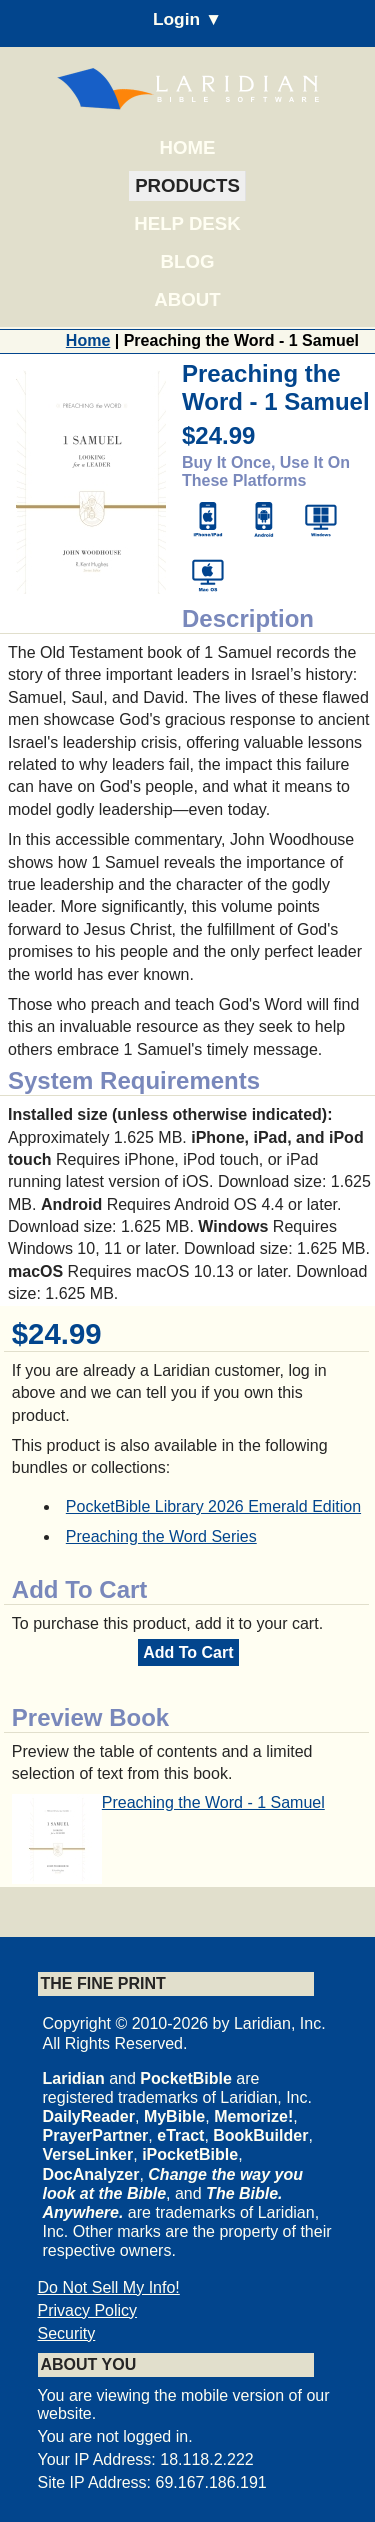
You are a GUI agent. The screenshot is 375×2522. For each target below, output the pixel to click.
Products (187, 185)
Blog (188, 261)
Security (67, 2333)
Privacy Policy (88, 2310)
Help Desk (187, 223)
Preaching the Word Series (161, 1536)
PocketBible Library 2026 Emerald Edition (213, 1506)
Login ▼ (187, 19)
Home (188, 147)
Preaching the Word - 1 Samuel (213, 1802)
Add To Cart (188, 1652)
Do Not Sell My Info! (109, 2287)
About (187, 299)
